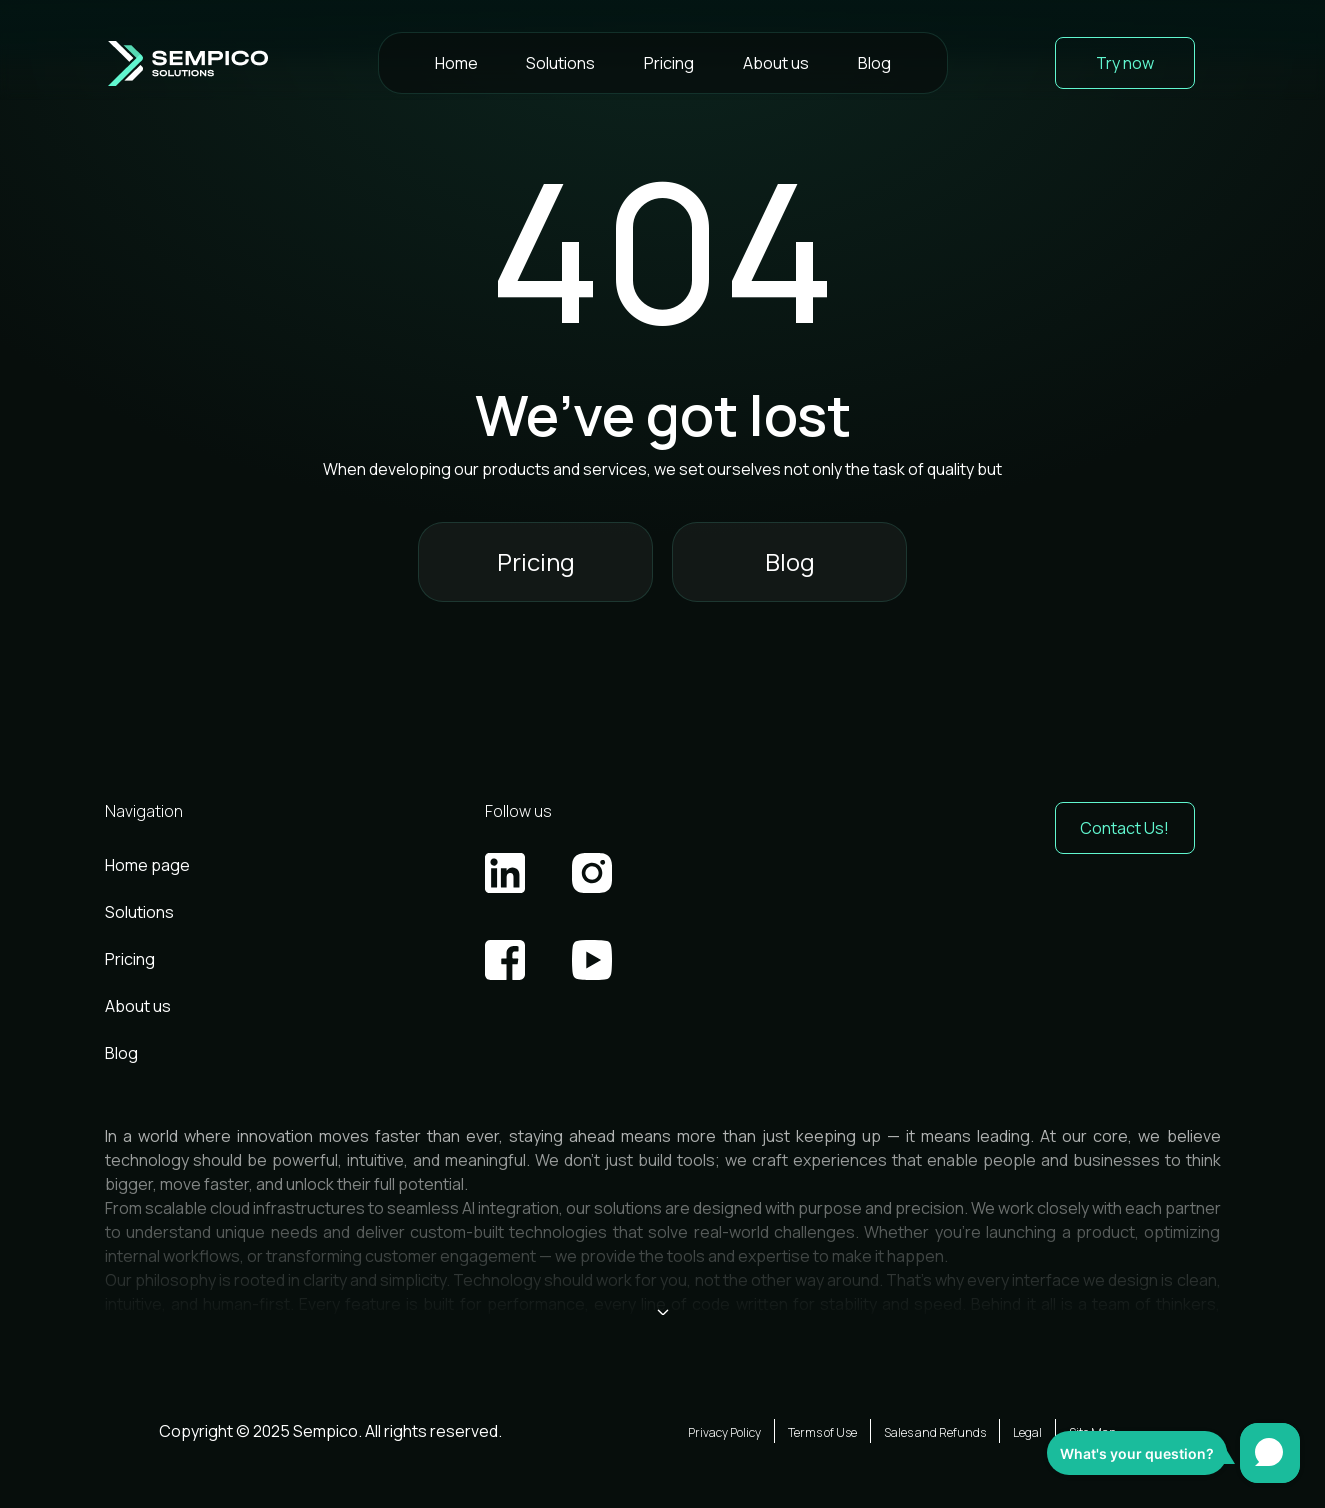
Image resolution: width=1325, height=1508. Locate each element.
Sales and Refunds (935, 1432)
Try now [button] (1125, 63)
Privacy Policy (724, 1432)
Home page (147, 865)
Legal (1027, 1432)
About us (776, 63)
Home (456, 63)
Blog (874, 63)
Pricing (669, 63)
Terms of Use (822, 1432)
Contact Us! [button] (1124, 828)
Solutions (560, 63)
